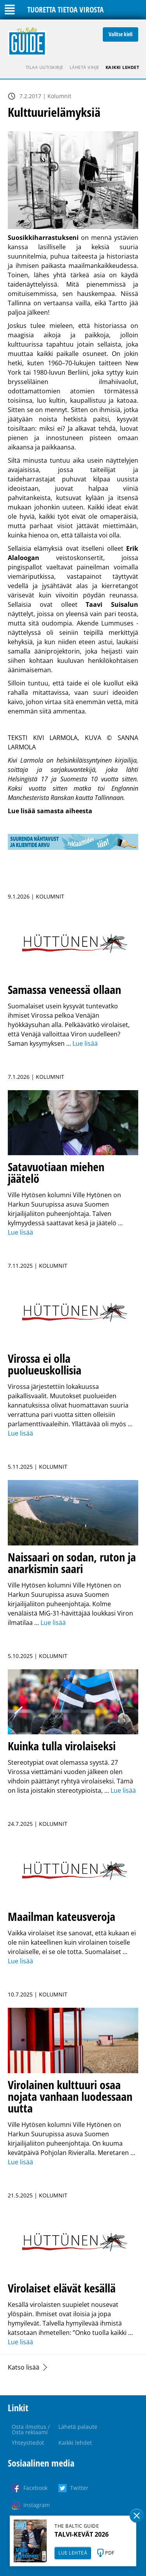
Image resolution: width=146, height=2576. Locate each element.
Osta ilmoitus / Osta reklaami (31, 2429)
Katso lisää (23, 2367)
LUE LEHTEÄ (72, 2553)
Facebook (35, 2487)
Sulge (137, 2516)
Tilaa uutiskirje (44, 67)
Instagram (36, 2505)
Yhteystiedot (28, 2442)
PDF (109, 2553)
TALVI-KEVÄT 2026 (82, 2534)
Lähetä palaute (77, 2426)
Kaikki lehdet (122, 67)
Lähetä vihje (84, 67)
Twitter (79, 2487)
